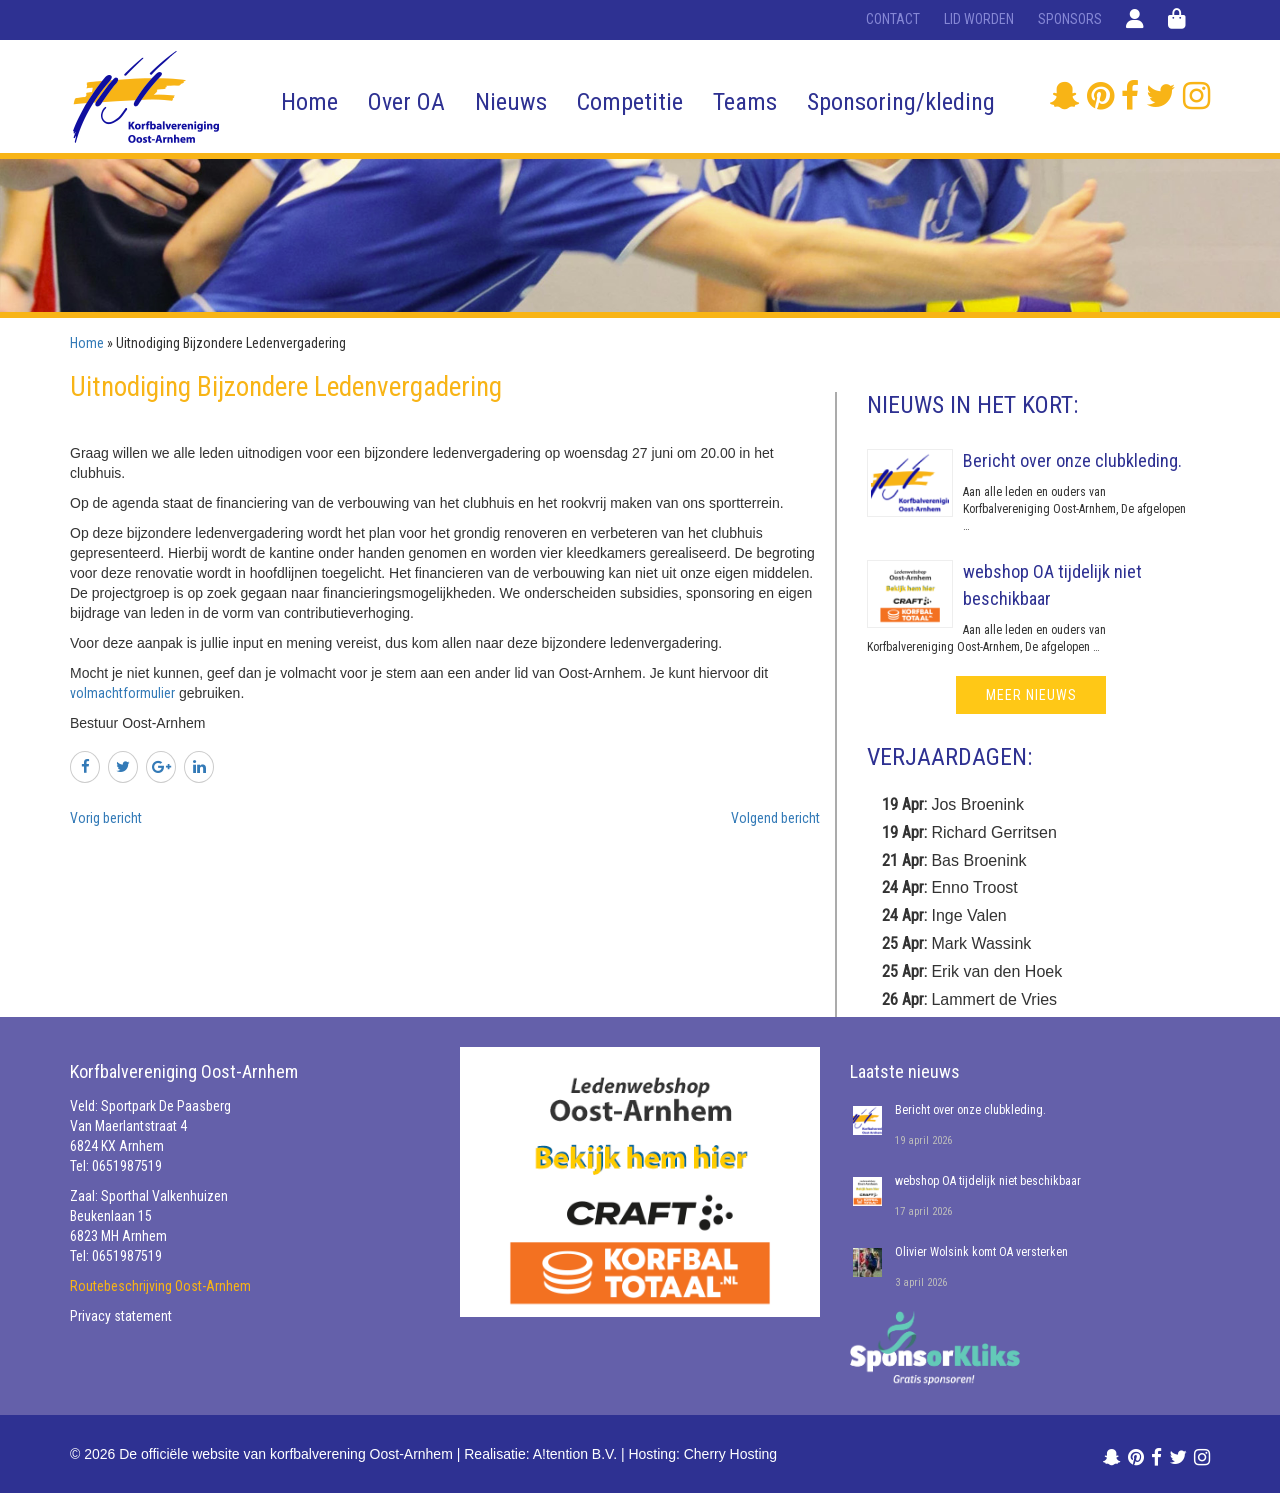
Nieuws (511, 102)
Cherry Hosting (730, 1454)
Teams (745, 102)
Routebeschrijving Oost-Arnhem (160, 1286)
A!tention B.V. (575, 1454)
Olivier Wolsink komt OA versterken (981, 1252)
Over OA (406, 102)
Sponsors (1070, 19)
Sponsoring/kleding (901, 102)
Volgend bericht (775, 818)
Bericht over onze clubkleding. (1072, 460)
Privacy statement (121, 1316)
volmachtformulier (122, 693)
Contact (893, 19)
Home (309, 102)
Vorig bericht (106, 818)
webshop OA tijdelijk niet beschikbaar (988, 1181)
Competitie (630, 102)
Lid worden (979, 19)
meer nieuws (1031, 695)
